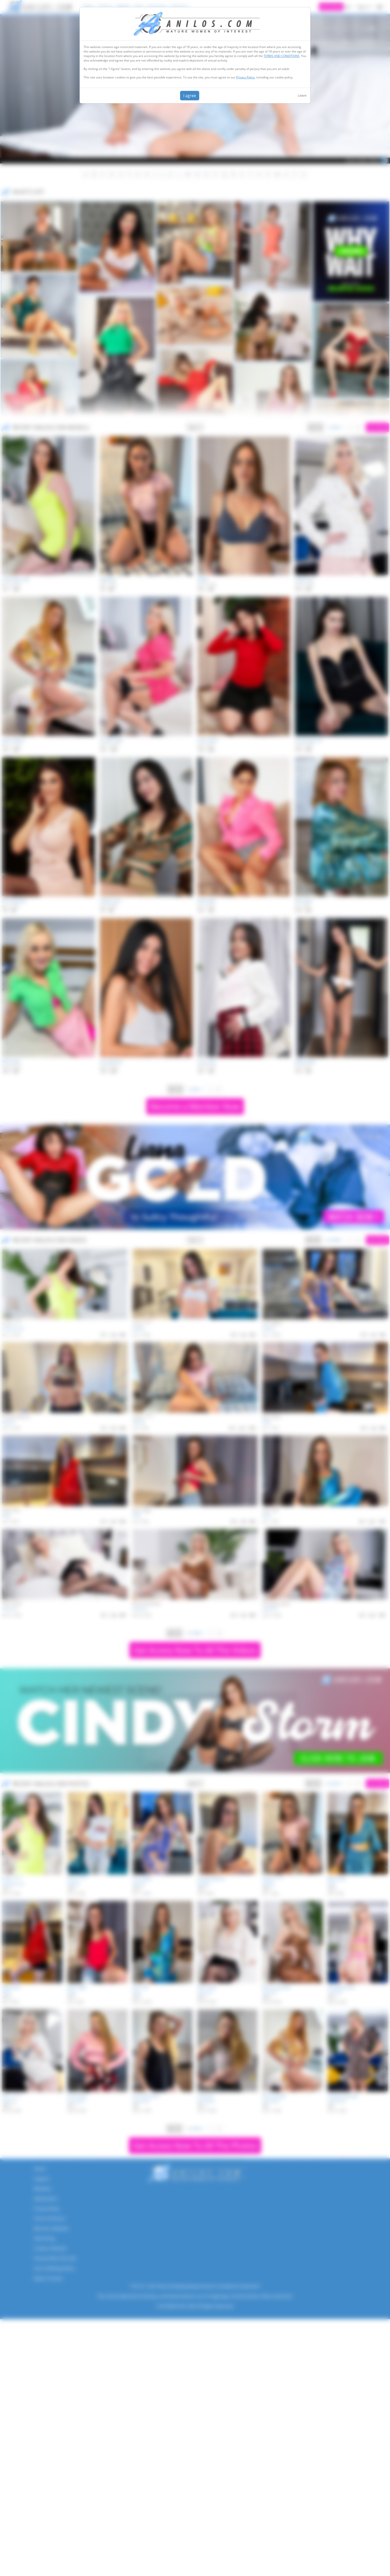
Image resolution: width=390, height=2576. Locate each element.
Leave (302, 95)
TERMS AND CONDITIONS (281, 56)
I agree (189, 95)
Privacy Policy (245, 77)
